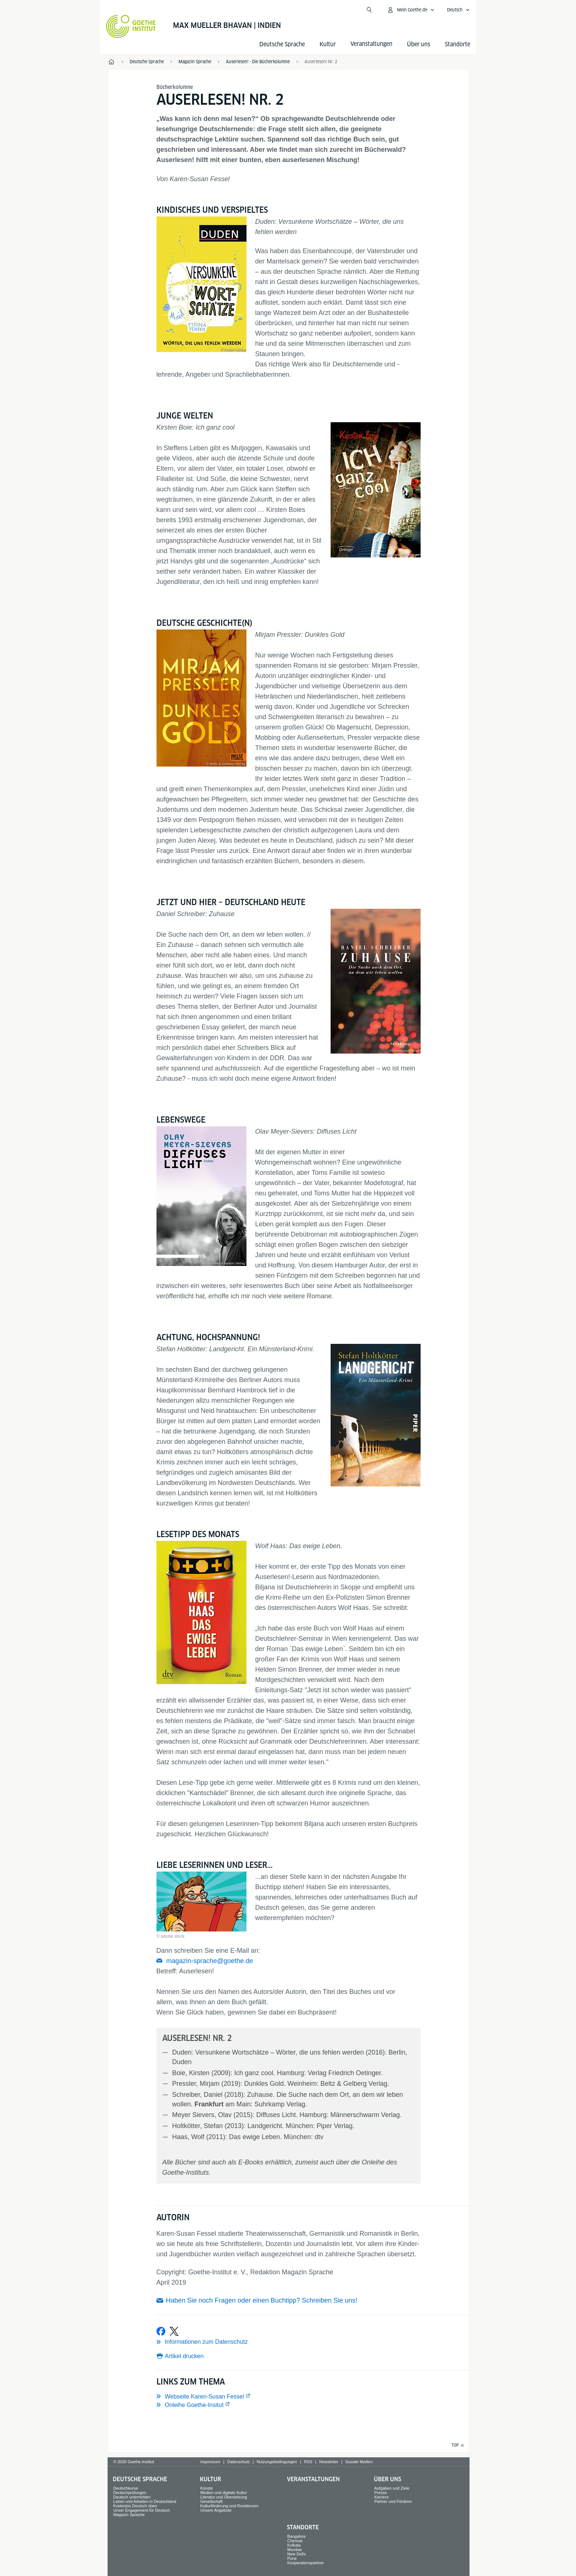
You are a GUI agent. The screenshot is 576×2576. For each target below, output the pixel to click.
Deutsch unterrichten (132, 2497)
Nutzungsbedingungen (277, 2462)
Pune (292, 2558)
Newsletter (328, 2462)
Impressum (210, 2462)
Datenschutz (238, 2462)
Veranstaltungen (313, 2479)
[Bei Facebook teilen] (160, 2331)
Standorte (457, 44)
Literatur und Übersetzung (223, 2497)
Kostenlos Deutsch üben (135, 2506)
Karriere (381, 2497)
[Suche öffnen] (369, 9)
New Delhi (296, 2554)
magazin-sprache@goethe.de (210, 1961)
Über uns (418, 44)
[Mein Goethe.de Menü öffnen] (410, 10)
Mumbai (294, 2549)
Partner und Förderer (393, 2501)
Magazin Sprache (129, 2514)
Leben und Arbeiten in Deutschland (144, 2501)
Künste (206, 2488)
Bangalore (296, 2536)
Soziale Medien (359, 2462)
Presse (380, 2492)
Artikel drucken (184, 2356)
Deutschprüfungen (129, 2492)
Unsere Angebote (215, 2510)
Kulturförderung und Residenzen (229, 2506)
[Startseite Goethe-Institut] (131, 26)
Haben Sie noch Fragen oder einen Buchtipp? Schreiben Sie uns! (261, 2300)
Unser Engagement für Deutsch (141, 2510)
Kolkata (294, 2545)
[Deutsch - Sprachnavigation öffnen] (458, 10)
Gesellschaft (211, 2501)
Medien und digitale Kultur (223, 2492)
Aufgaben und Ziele (391, 2488)
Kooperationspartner (305, 2563)
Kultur (328, 44)
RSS (308, 2462)
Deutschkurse (125, 2488)
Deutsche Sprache (282, 44)
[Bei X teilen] (174, 2331)
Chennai (294, 2541)
